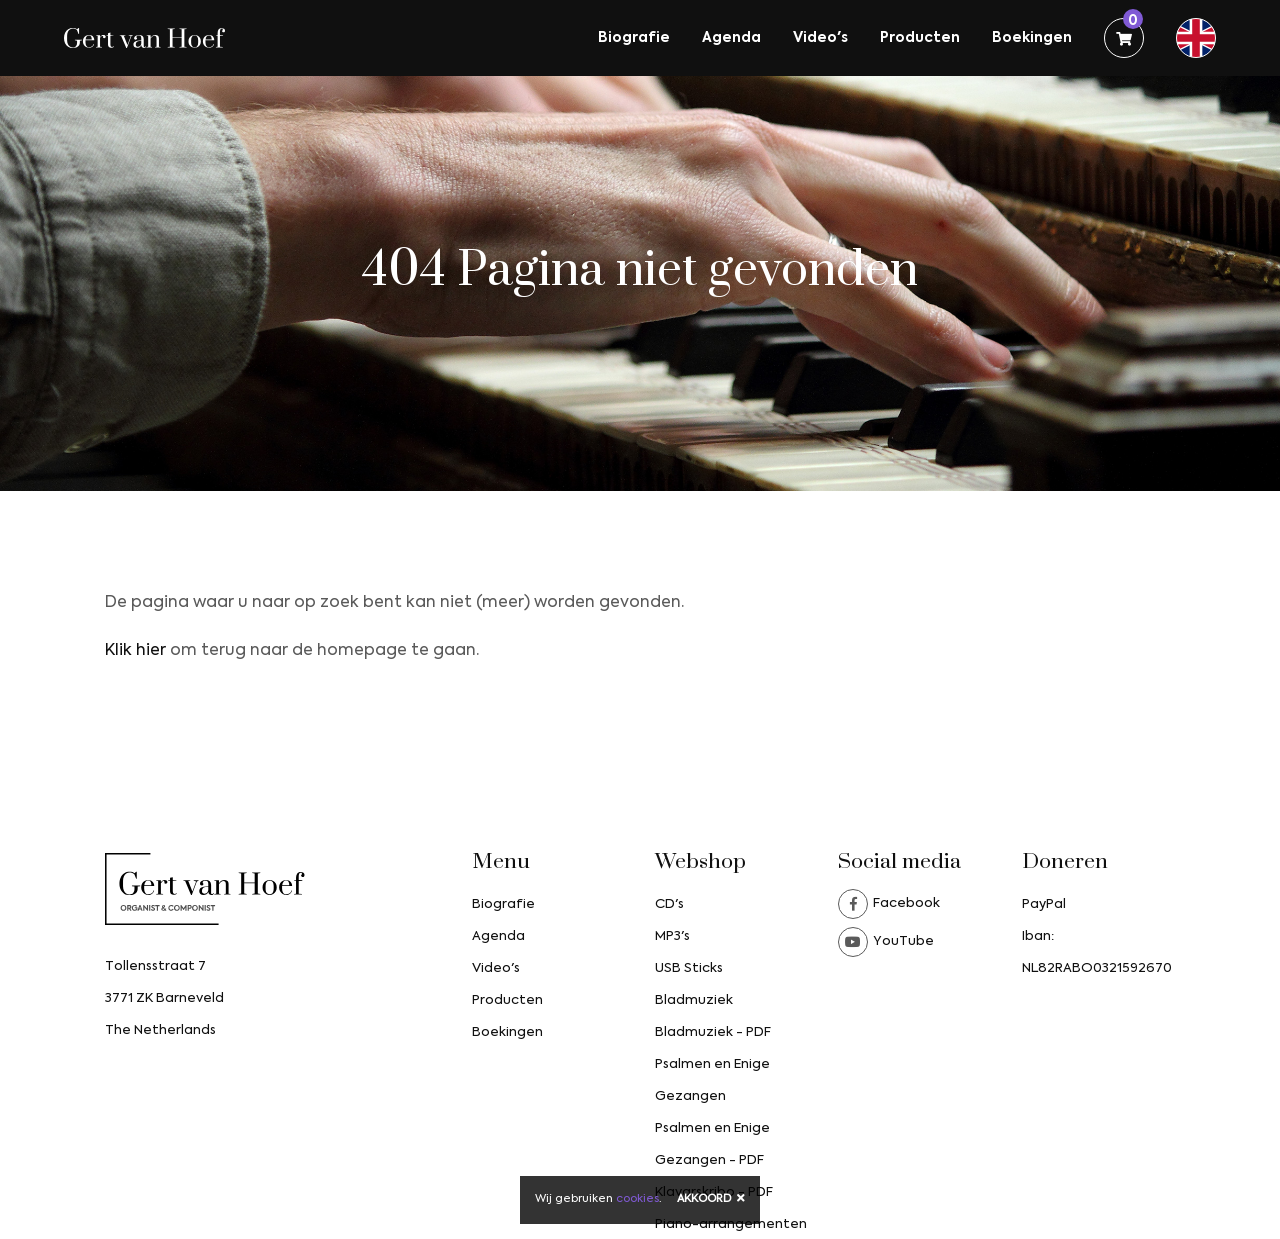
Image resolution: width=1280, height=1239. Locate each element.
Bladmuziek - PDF (713, 1032)
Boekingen (1032, 38)
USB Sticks (689, 968)
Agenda (731, 38)
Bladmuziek (694, 1000)
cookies (637, 1199)
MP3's (672, 936)
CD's (669, 904)
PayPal (1044, 904)
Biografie (634, 38)
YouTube (886, 942)
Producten (920, 38)
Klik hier (135, 651)
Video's (820, 38)
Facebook (889, 904)
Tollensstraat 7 (155, 966)
